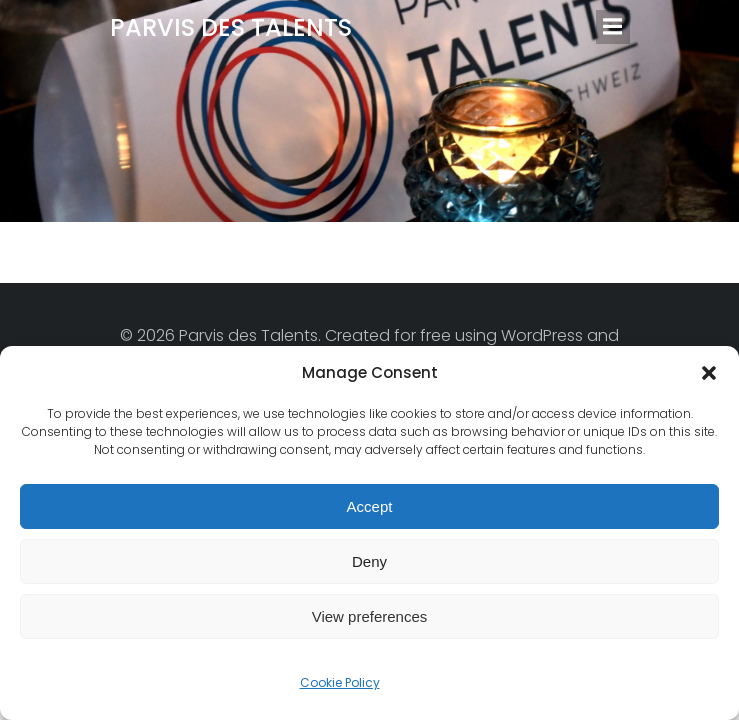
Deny (369, 561)
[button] (709, 373)
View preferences (370, 616)
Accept (370, 506)
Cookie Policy (340, 682)
